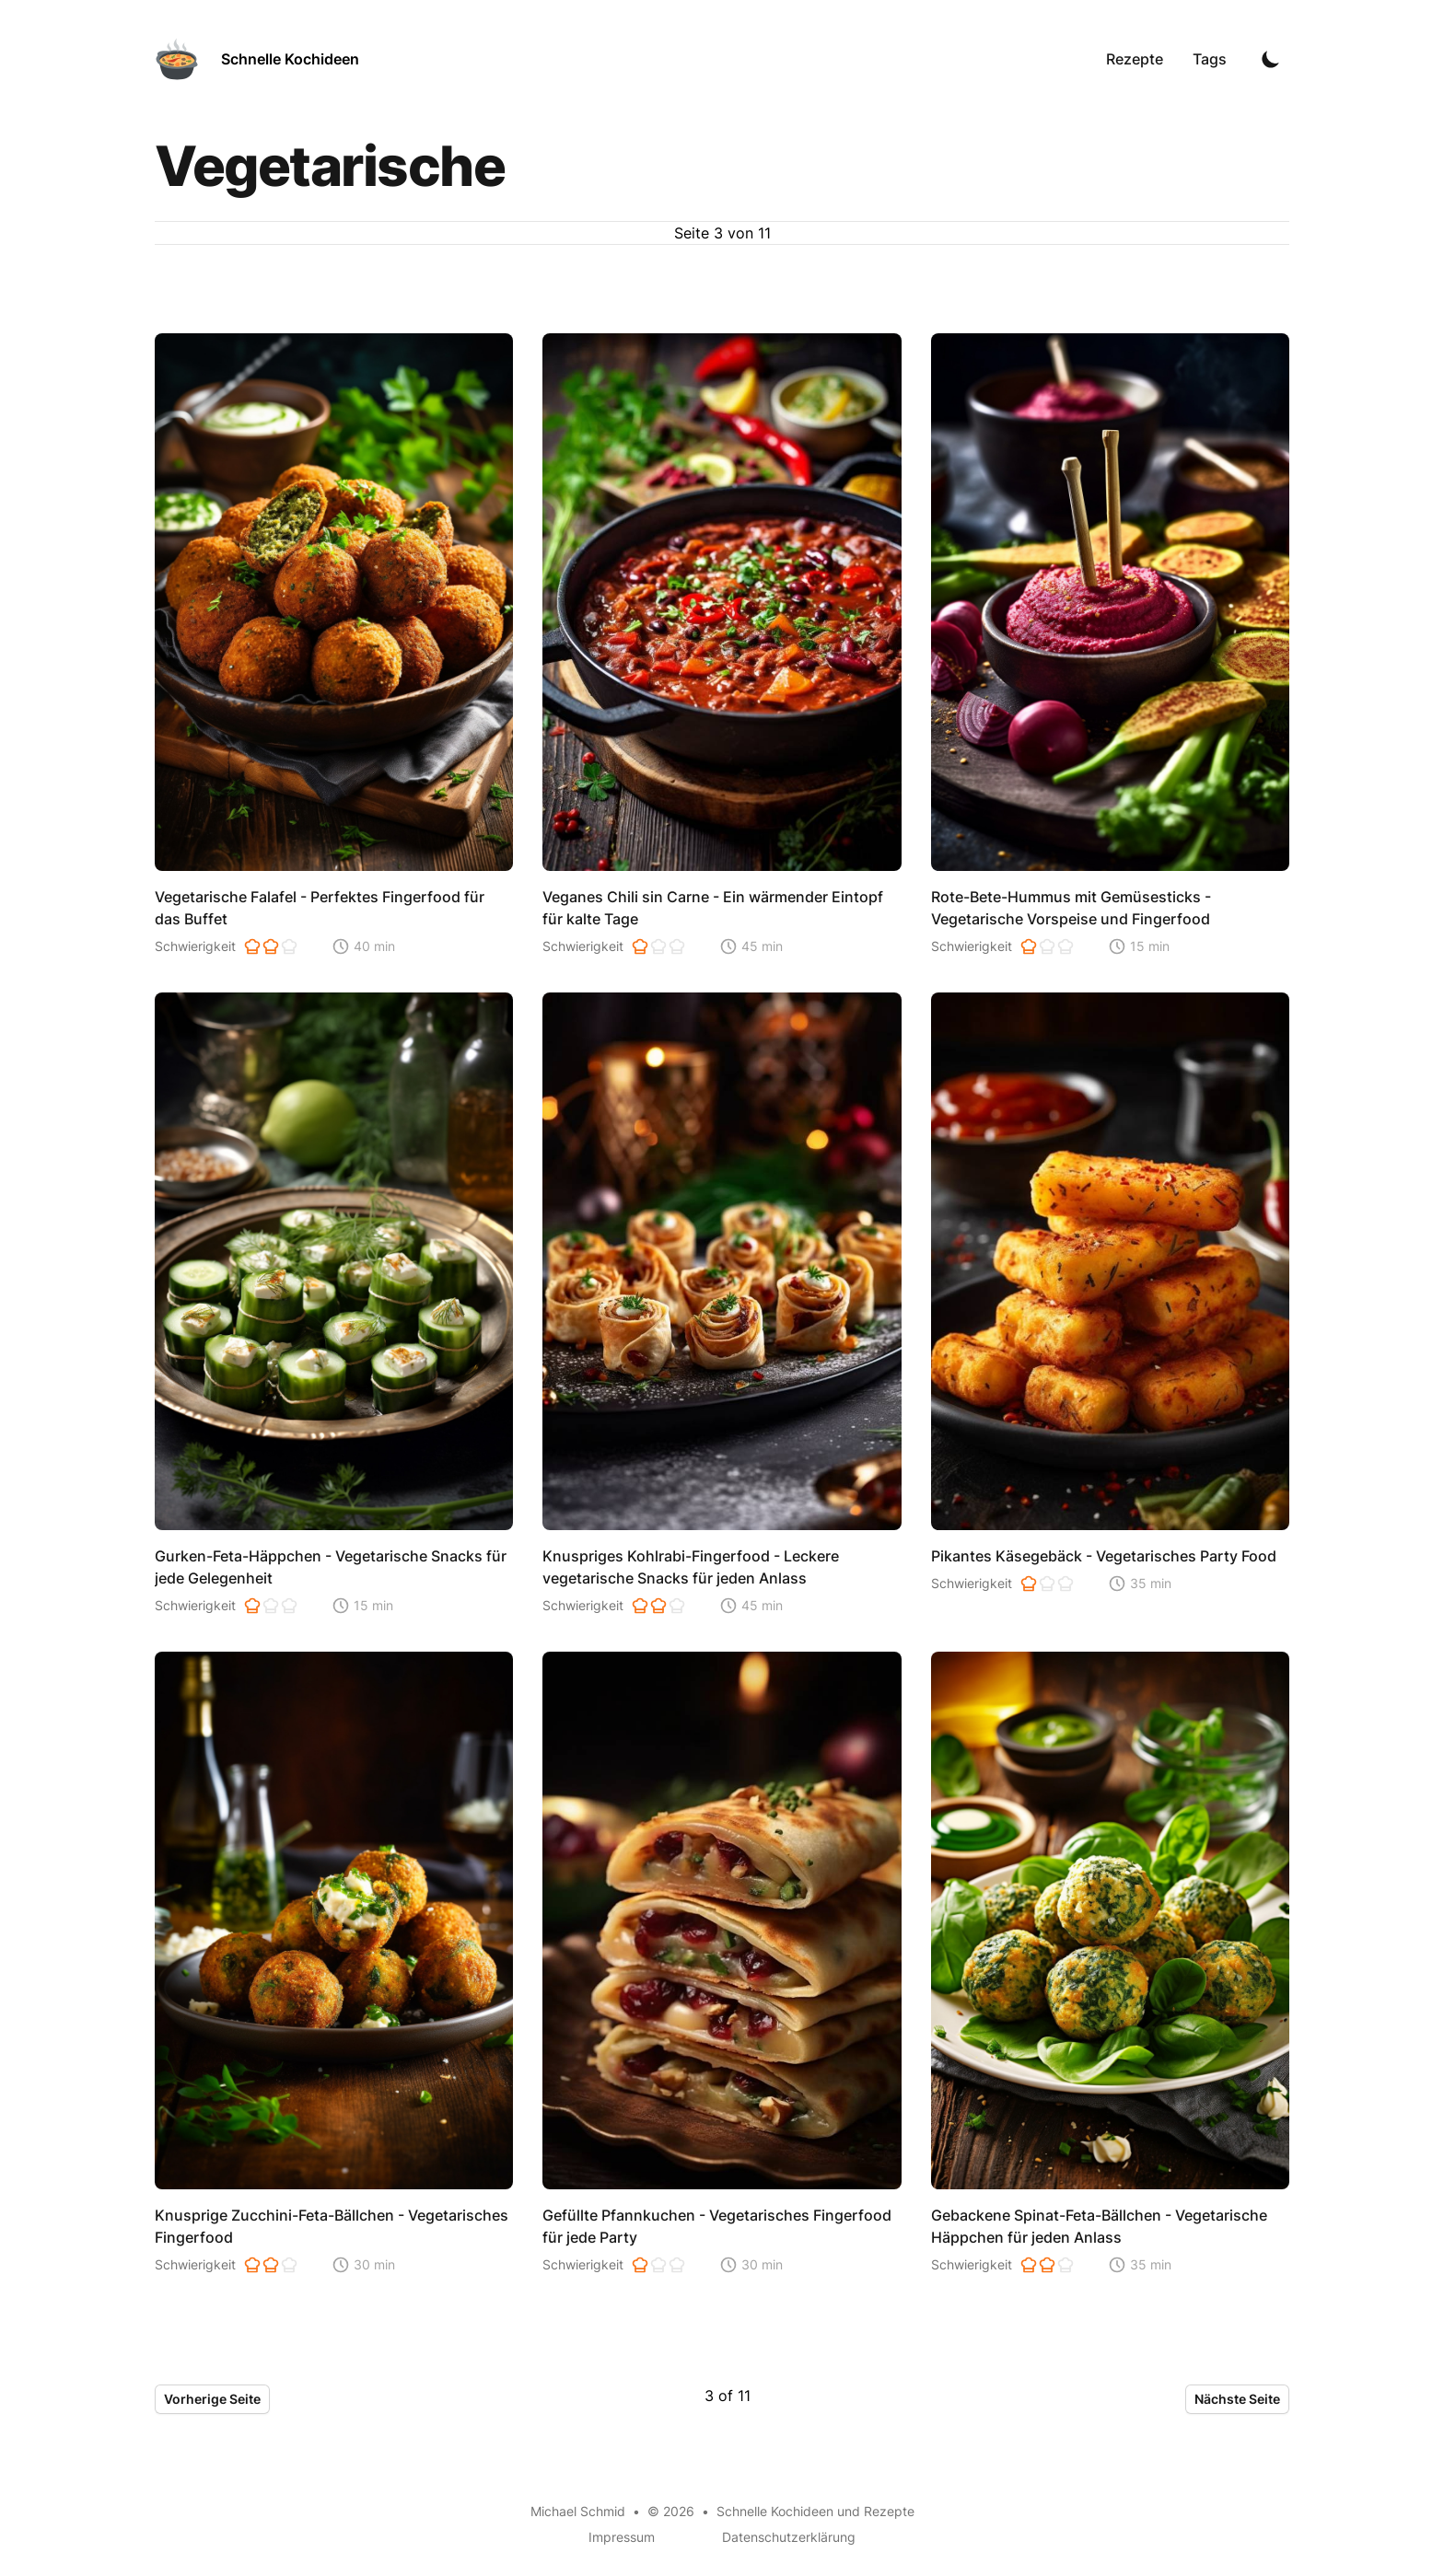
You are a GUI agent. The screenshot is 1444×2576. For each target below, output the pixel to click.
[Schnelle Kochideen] (257, 59)
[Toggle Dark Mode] (1271, 59)
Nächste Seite (1237, 2399)
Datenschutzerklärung (789, 2537)
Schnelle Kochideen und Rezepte (815, 2511)
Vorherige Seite (212, 2399)
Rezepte (1134, 59)
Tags (1210, 59)
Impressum (621, 2537)
